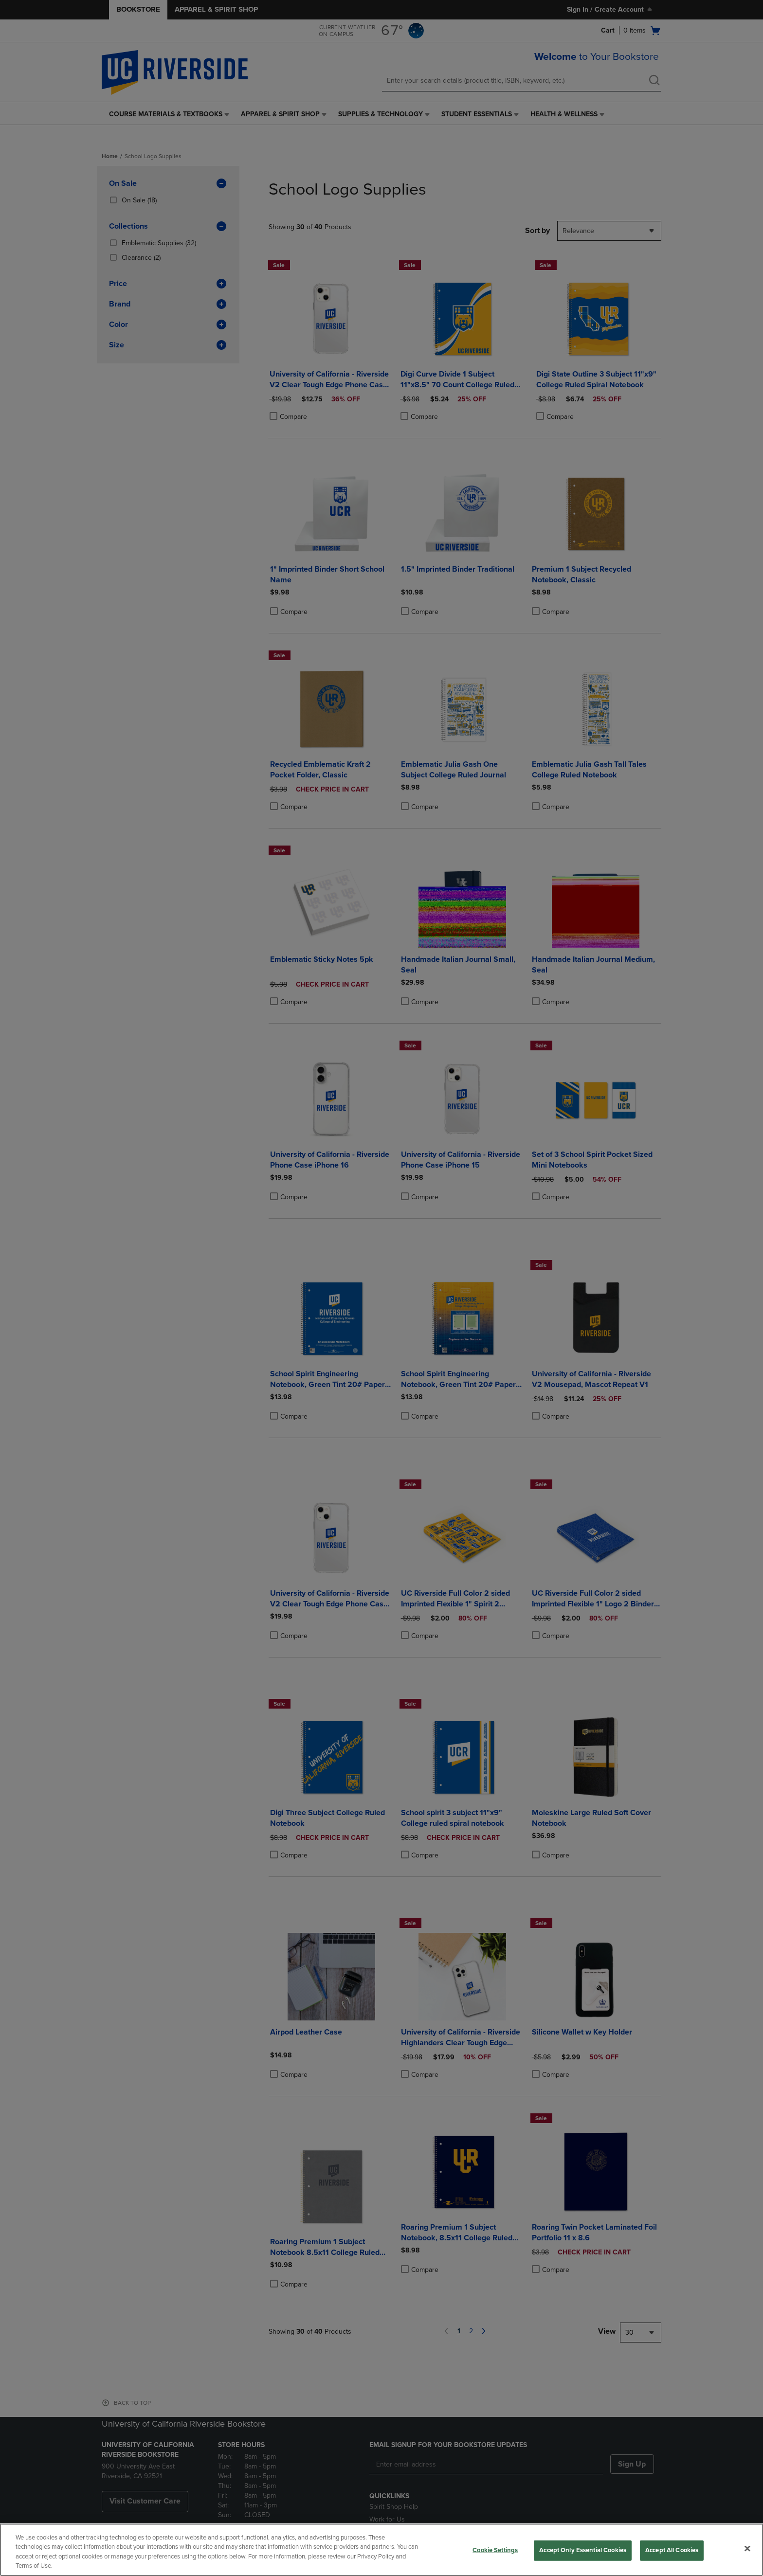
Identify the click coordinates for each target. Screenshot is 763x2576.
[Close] (747, 2548)
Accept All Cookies (671, 2550)
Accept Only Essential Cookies (582, 2550)
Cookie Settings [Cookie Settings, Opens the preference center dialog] (495, 2550)
